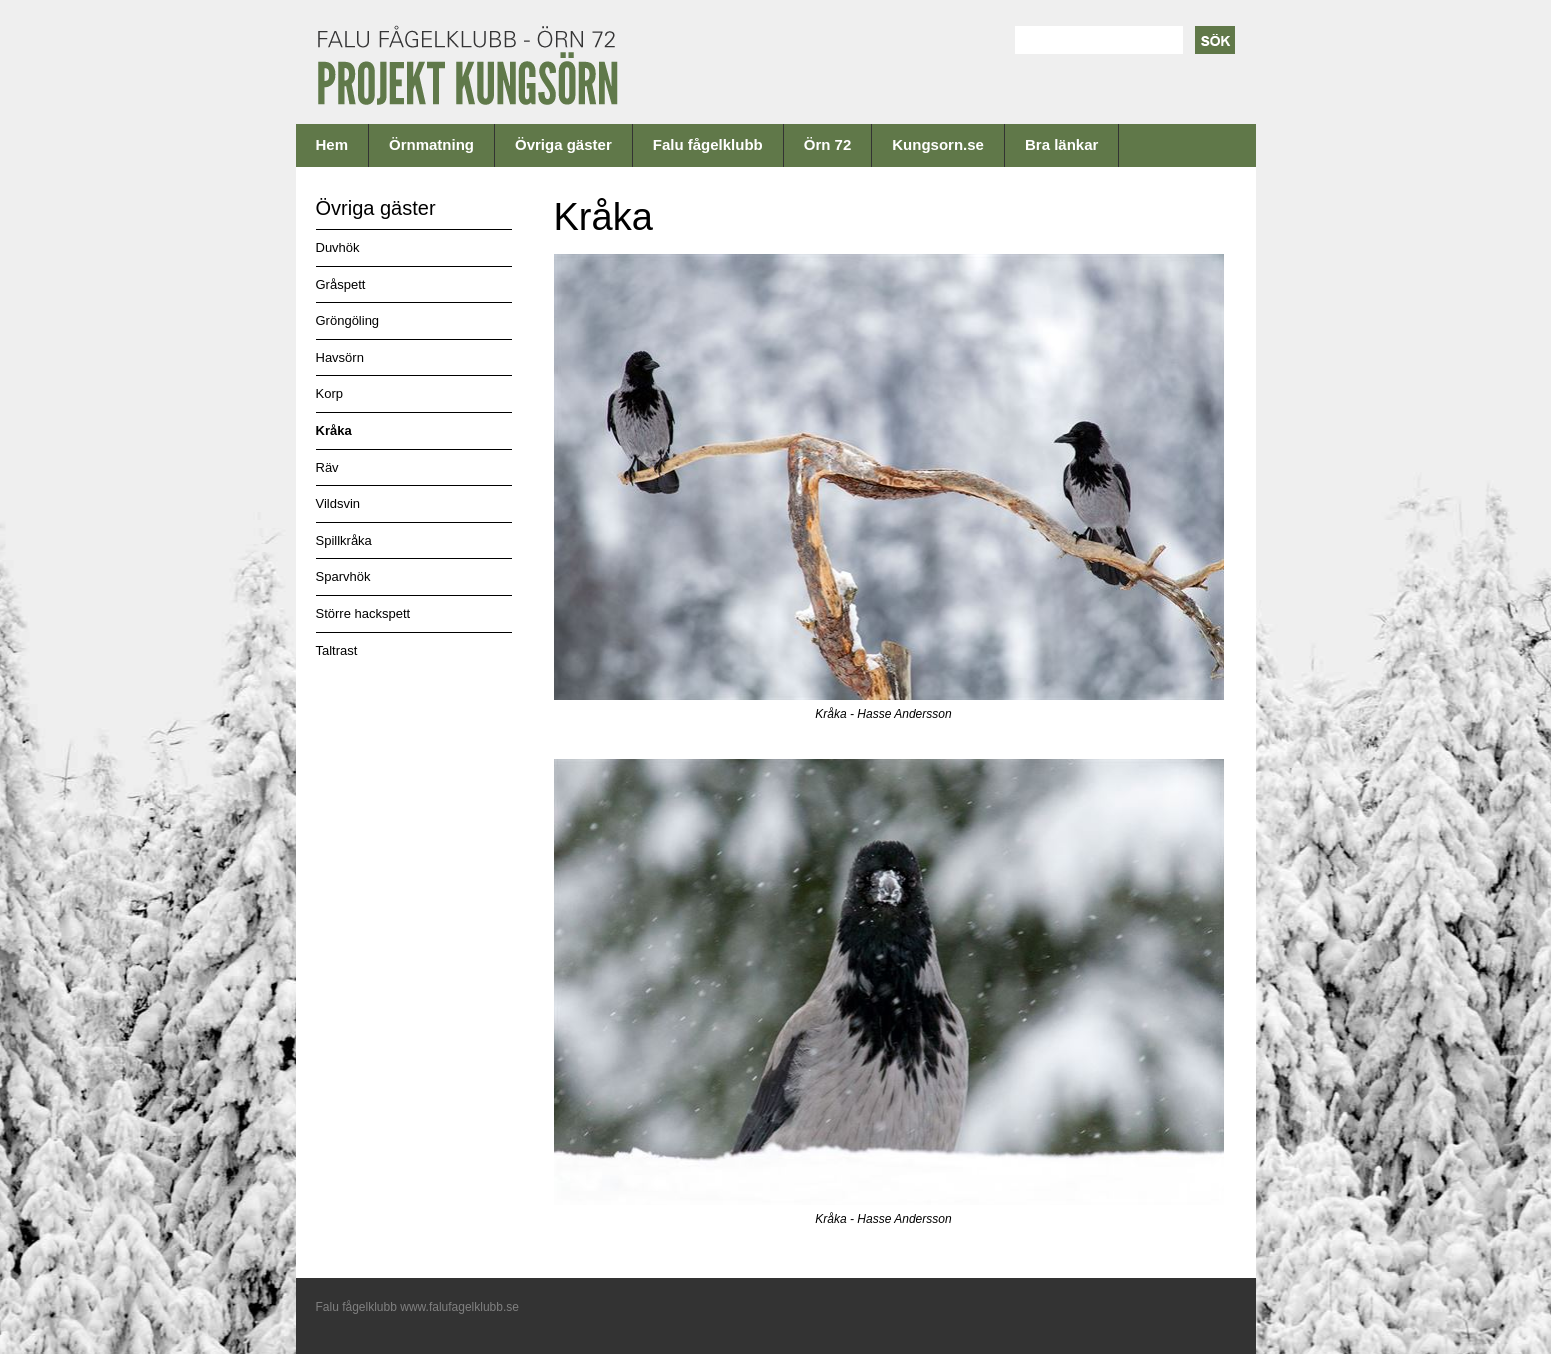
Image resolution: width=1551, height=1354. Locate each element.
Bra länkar (1061, 144)
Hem (332, 144)
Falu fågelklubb (708, 144)
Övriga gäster (563, 144)
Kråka (334, 430)
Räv (327, 467)
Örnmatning (431, 144)
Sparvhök (343, 576)
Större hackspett (363, 613)
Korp (329, 393)
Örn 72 (828, 144)
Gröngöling (348, 320)
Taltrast (337, 650)
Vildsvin (338, 503)
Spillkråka (344, 540)
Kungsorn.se (938, 144)
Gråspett (341, 284)
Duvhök (338, 247)
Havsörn (340, 357)
